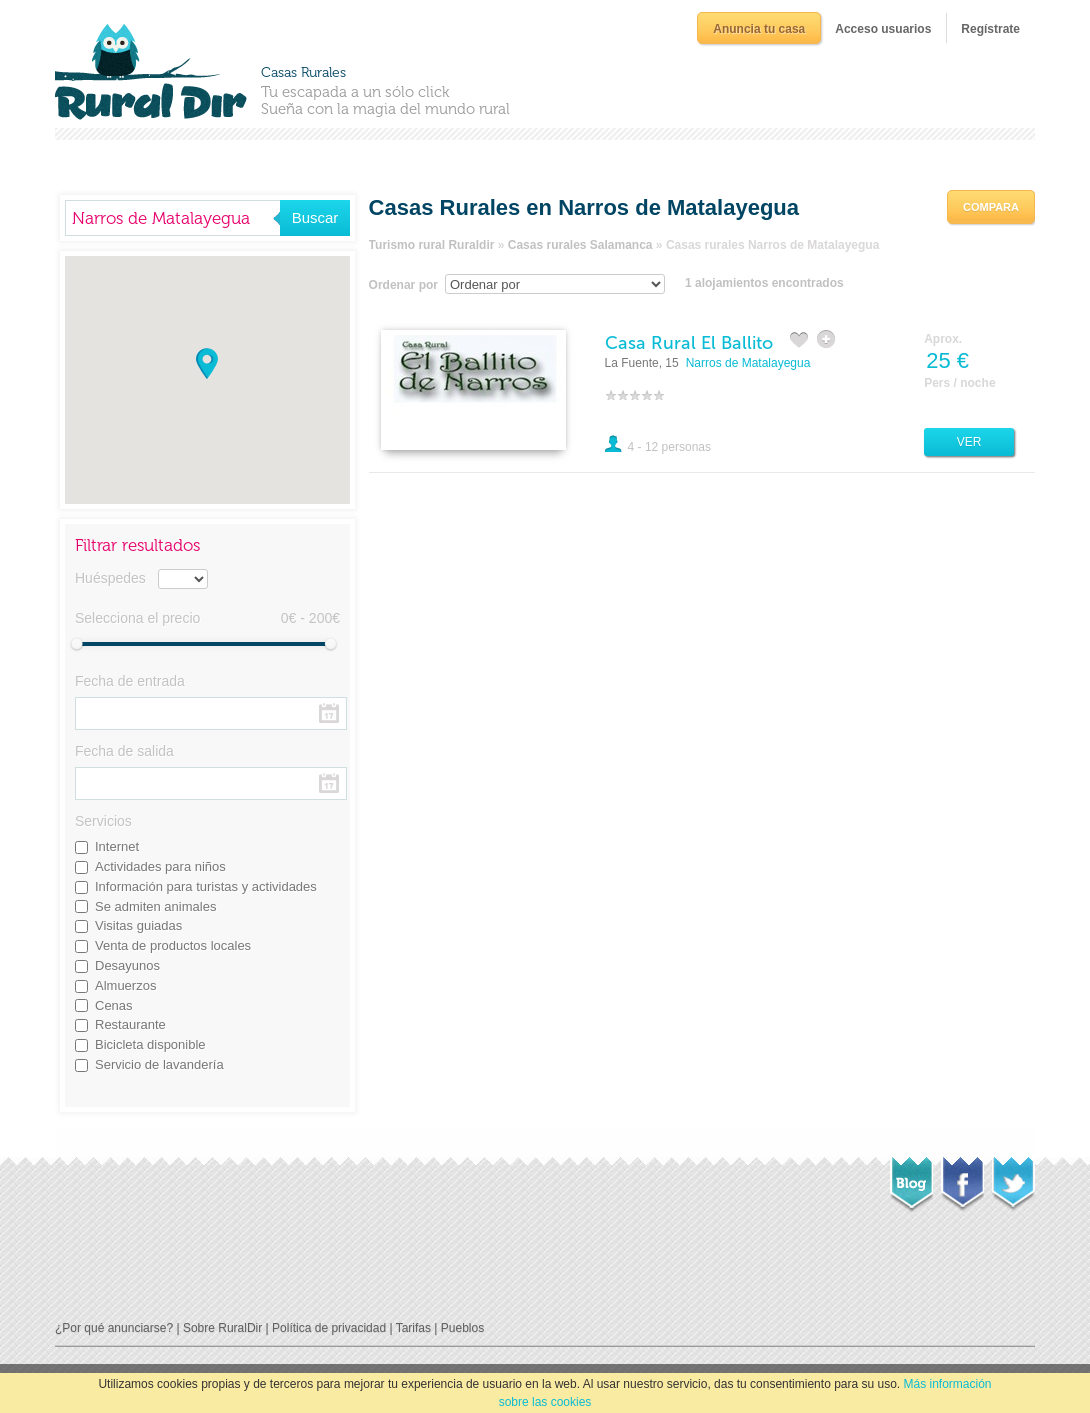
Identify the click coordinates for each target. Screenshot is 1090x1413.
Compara (991, 207)
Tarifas (413, 1328)
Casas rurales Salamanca (580, 245)
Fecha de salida (124, 751)
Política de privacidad (329, 1328)
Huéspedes (110, 578)
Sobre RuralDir (222, 1328)
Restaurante (130, 1024)
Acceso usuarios (883, 29)
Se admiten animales (155, 906)
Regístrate (990, 29)
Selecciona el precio (137, 618)
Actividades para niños (160, 866)
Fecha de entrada (130, 681)
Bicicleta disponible (150, 1044)
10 (659, 395)
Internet (117, 846)
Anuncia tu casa (759, 29)
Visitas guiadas (138, 925)
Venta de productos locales (173, 945)
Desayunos (127, 965)
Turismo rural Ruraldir (432, 245)
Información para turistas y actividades (206, 886)
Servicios (103, 821)
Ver (969, 442)
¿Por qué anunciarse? (114, 1328)
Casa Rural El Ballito (689, 343)
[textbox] (172, 218)
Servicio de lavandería (159, 1064)
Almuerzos (125, 985)
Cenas (114, 1005)
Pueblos (462, 1328)
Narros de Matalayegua (748, 363)
